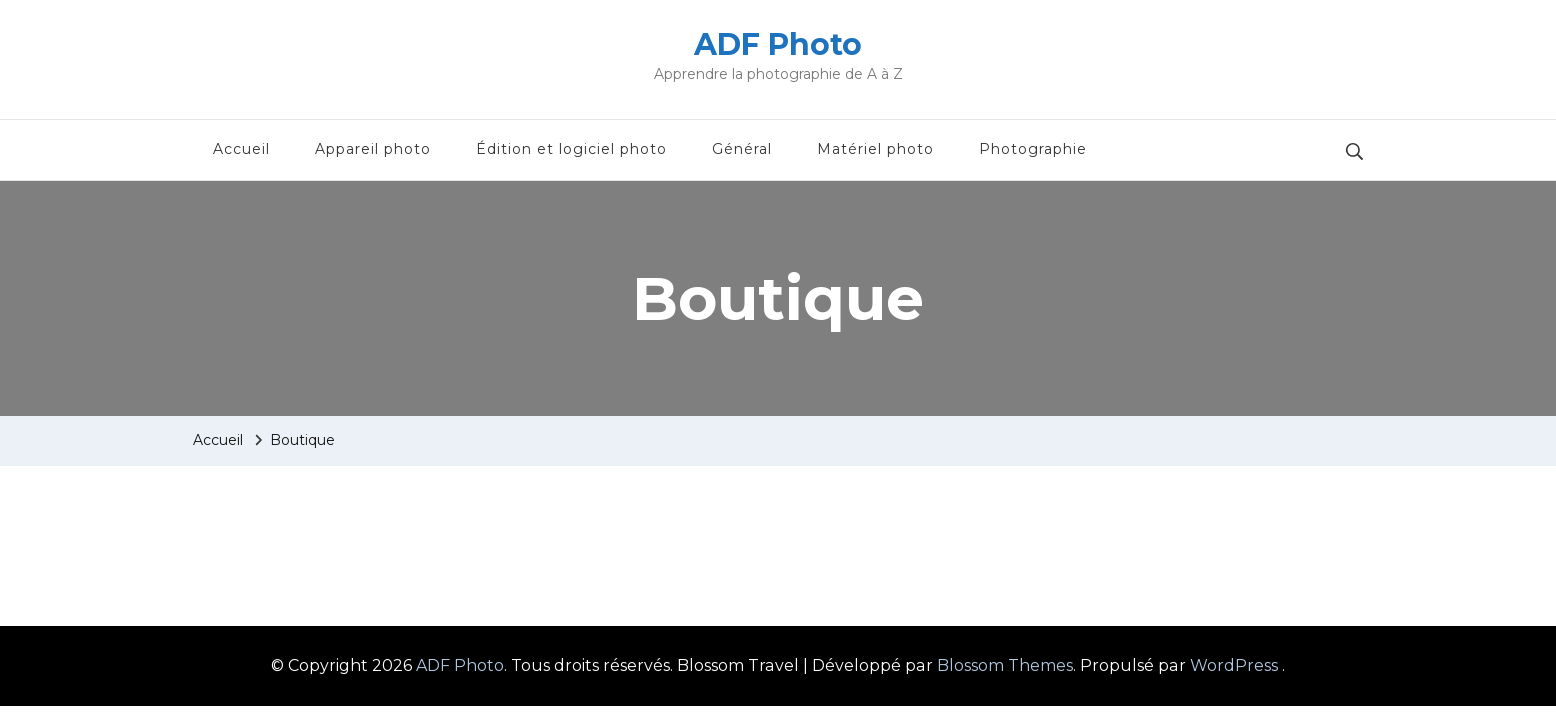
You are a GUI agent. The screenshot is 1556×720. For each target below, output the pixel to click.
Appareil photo (373, 149)
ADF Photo (778, 44)
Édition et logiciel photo (571, 149)
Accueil (241, 149)
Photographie (1033, 149)
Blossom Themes (1005, 665)
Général (742, 149)
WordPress (1234, 665)
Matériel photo (875, 149)
